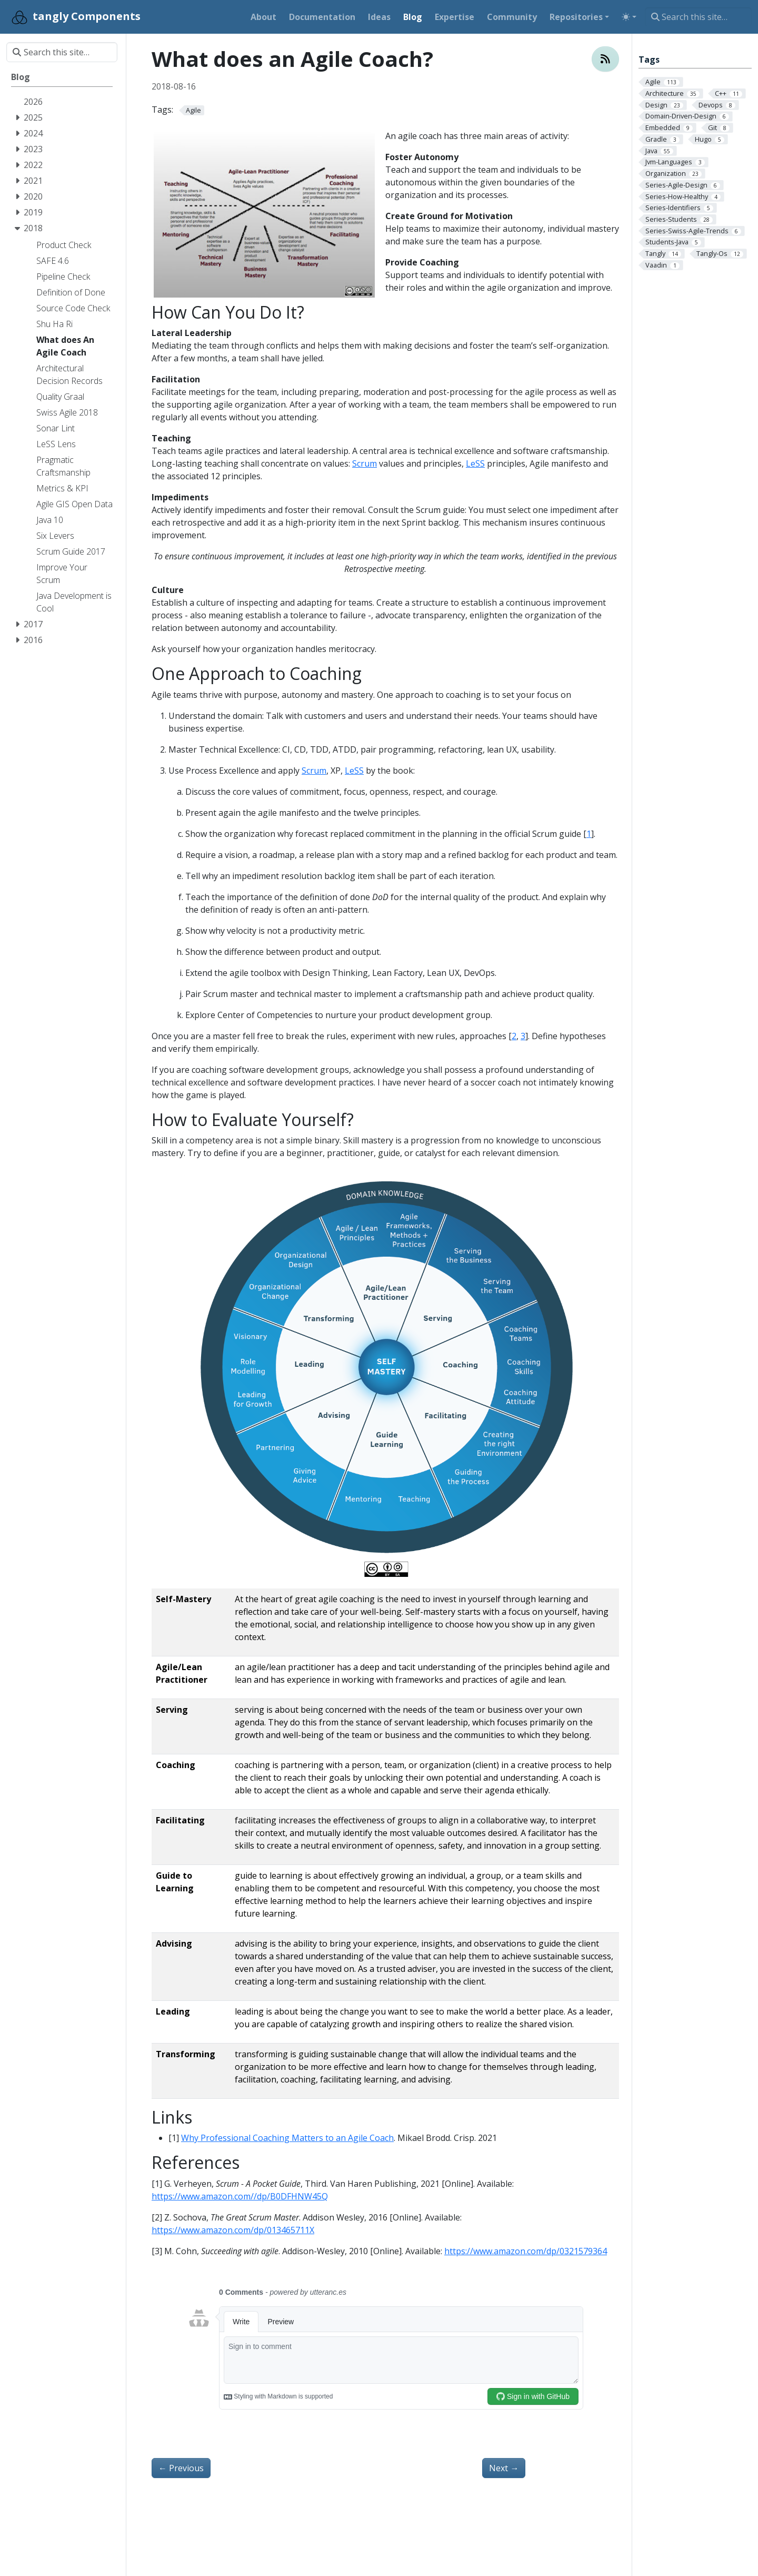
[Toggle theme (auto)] (629, 16)
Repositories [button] (576, 17)
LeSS (475, 463)
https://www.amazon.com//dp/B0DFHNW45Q (240, 2196)
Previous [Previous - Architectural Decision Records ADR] (181, 2468)
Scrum (364, 463)
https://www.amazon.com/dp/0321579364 (525, 2251)
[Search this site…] (698, 16)
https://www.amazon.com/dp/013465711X (233, 2230)
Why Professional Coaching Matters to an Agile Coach (287, 2138)
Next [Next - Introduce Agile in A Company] (503, 2468)
